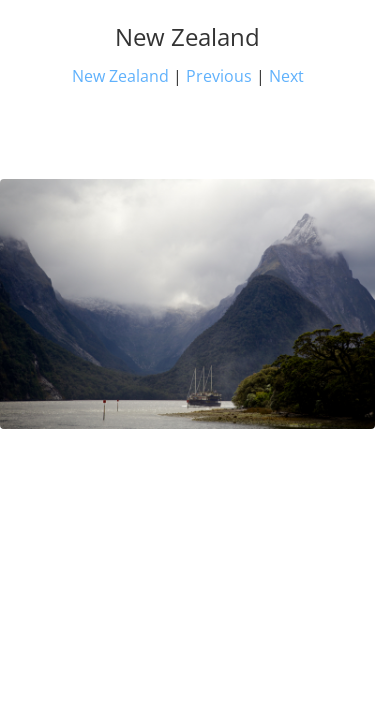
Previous (219, 76)
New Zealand (120, 76)
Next (286, 76)
